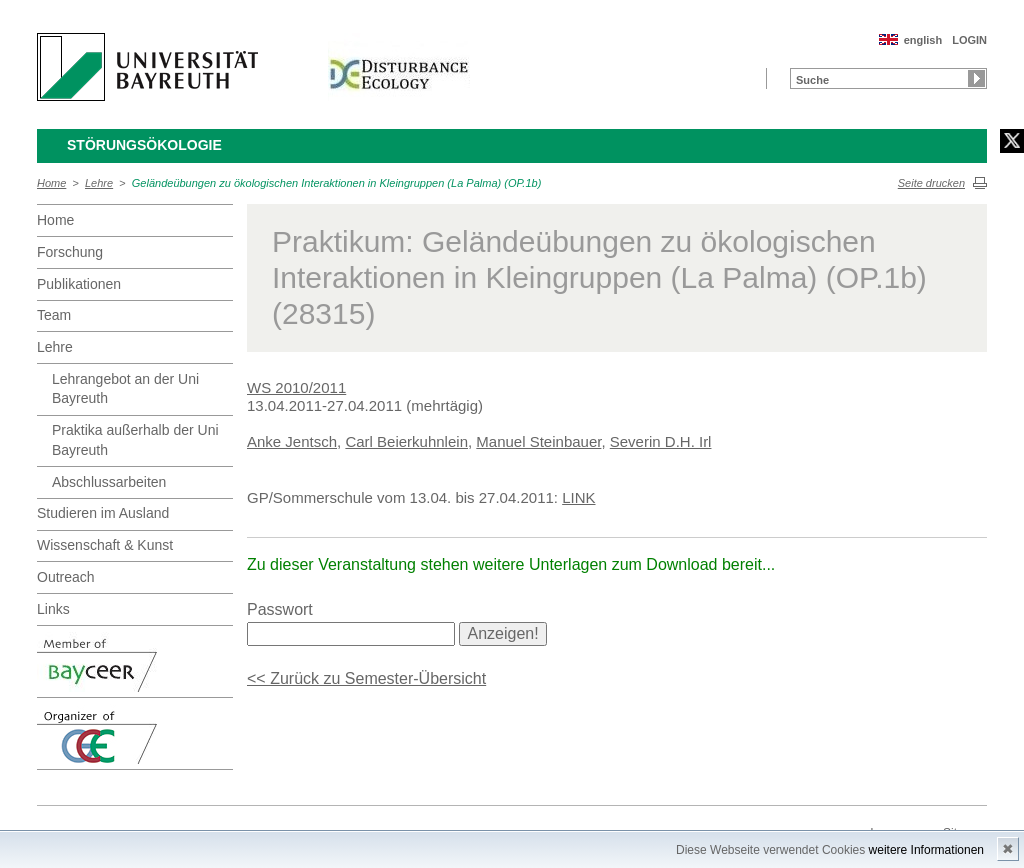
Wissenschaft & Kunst (105, 545)
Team (54, 315)
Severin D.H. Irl (661, 441)
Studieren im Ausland (103, 513)
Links (53, 609)
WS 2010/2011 (296, 387)
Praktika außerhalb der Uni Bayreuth (135, 440)
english (923, 40)
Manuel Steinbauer (538, 441)
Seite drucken (931, 183)
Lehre (99, 183)
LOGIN (969, 40)
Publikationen (79, 284)
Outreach (66, 577)
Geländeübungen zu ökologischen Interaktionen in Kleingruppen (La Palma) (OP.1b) (337, 183)
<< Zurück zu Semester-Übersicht (366, 678)
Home (51, 183)
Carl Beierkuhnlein (406, 441)
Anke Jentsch (292, 441)
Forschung (70, 252)
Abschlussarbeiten (109, 482)
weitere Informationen (926, 850)
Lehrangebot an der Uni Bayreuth (125, 389)
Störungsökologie (144, 145)
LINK (578, 497)
